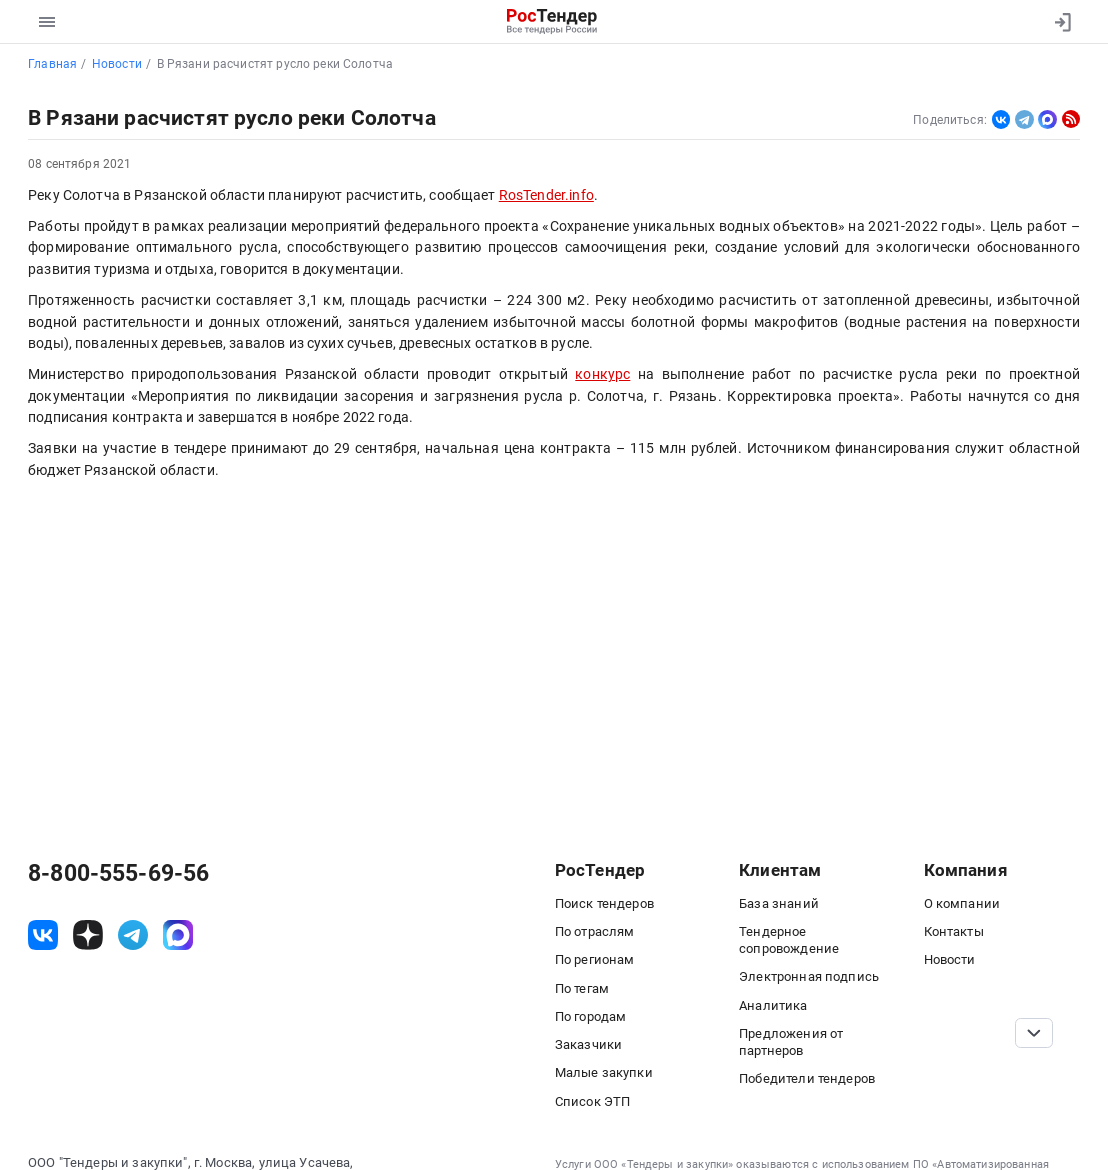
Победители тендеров (807, 1078)
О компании (962, 903)
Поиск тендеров (604, 903)
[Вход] (1058, 22)
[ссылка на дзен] (88, 935)
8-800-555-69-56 (118, 873)
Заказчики (588, 1044)
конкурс (602, 374)
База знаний (779, 903)
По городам (591, 1016)
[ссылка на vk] (43, 935)
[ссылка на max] (178, 935)
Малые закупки (604, 1072)
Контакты (954, 931)
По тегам (582, 988)
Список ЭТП (593, 1101)
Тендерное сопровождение (789, 940)
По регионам (595, 959)
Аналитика (773, 1005)
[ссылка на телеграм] (133, 935)
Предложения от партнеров (791, 1042)
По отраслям (595, 931)
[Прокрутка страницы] (1034, 1033)
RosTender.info (546, 195)
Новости (950, 959)
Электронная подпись (809, 976)
